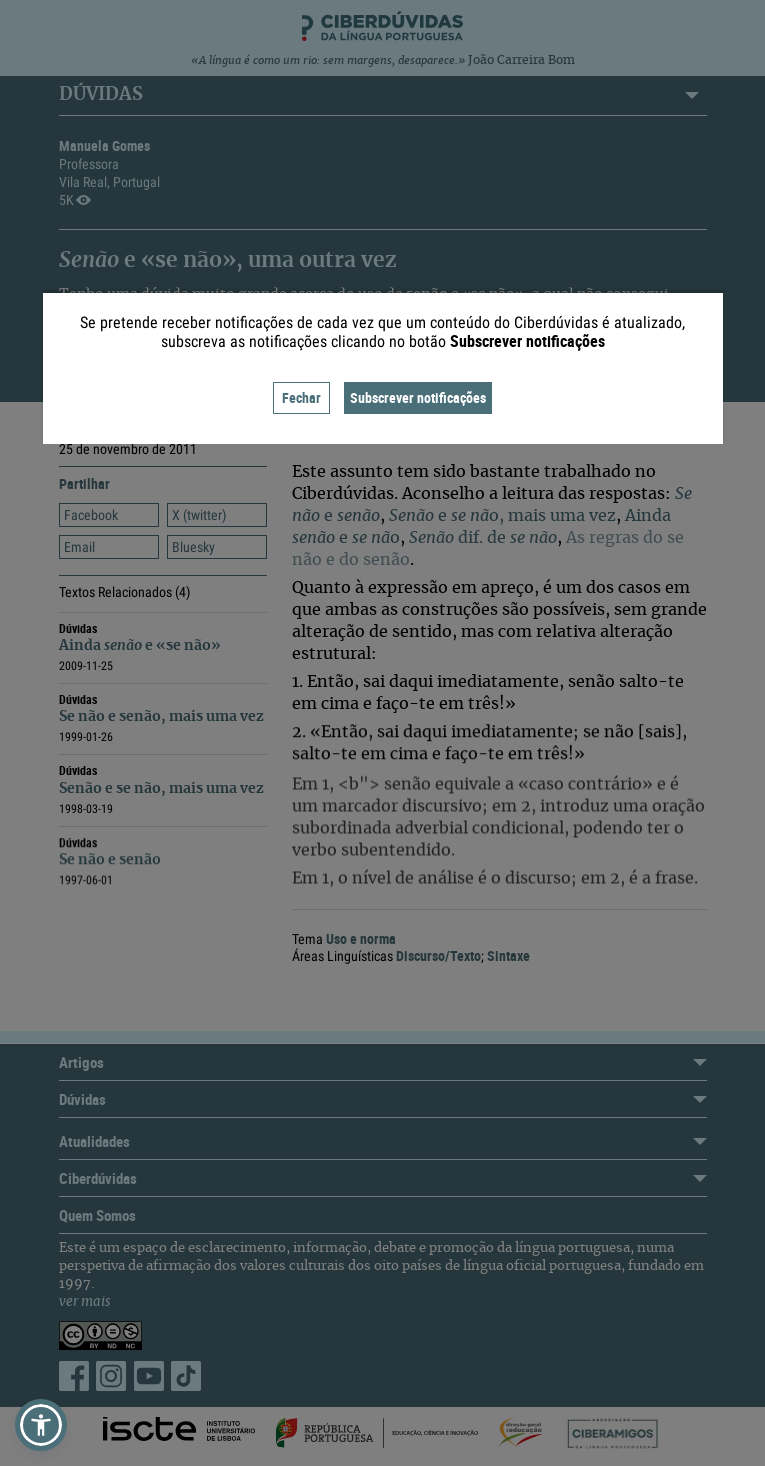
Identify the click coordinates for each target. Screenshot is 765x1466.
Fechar (301, 397)
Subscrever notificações (418, 397)
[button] (41, 1425)
